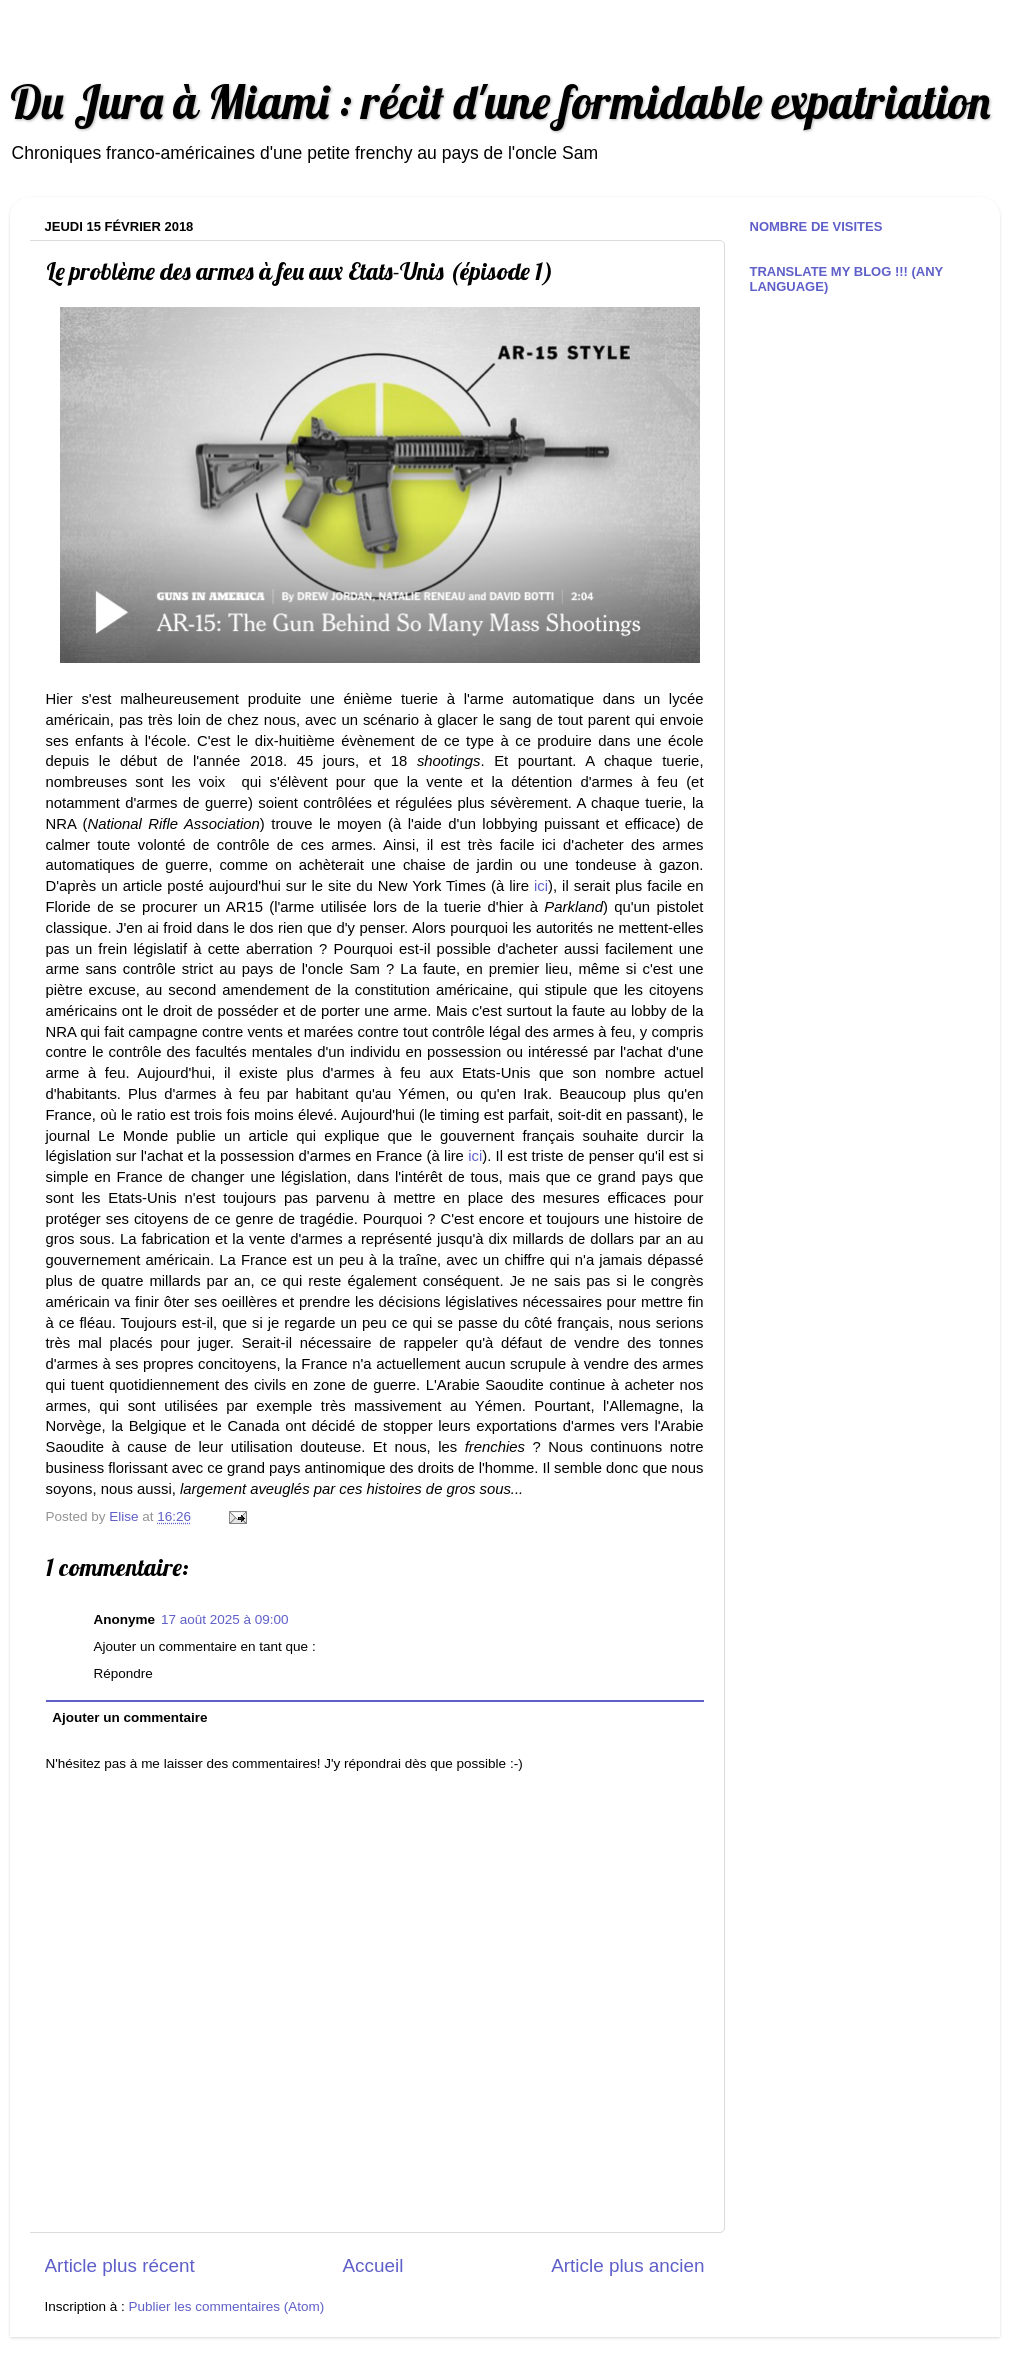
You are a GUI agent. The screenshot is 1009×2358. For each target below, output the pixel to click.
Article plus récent (120, 2265)
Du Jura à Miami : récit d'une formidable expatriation (500, 101)
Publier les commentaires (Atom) (227, 2306)
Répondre (123, 1673)
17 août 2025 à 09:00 (225, 1619)
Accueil (372, 2265)
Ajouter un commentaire (129, 1717)
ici (541, 886)
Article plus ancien (627, 2265)
